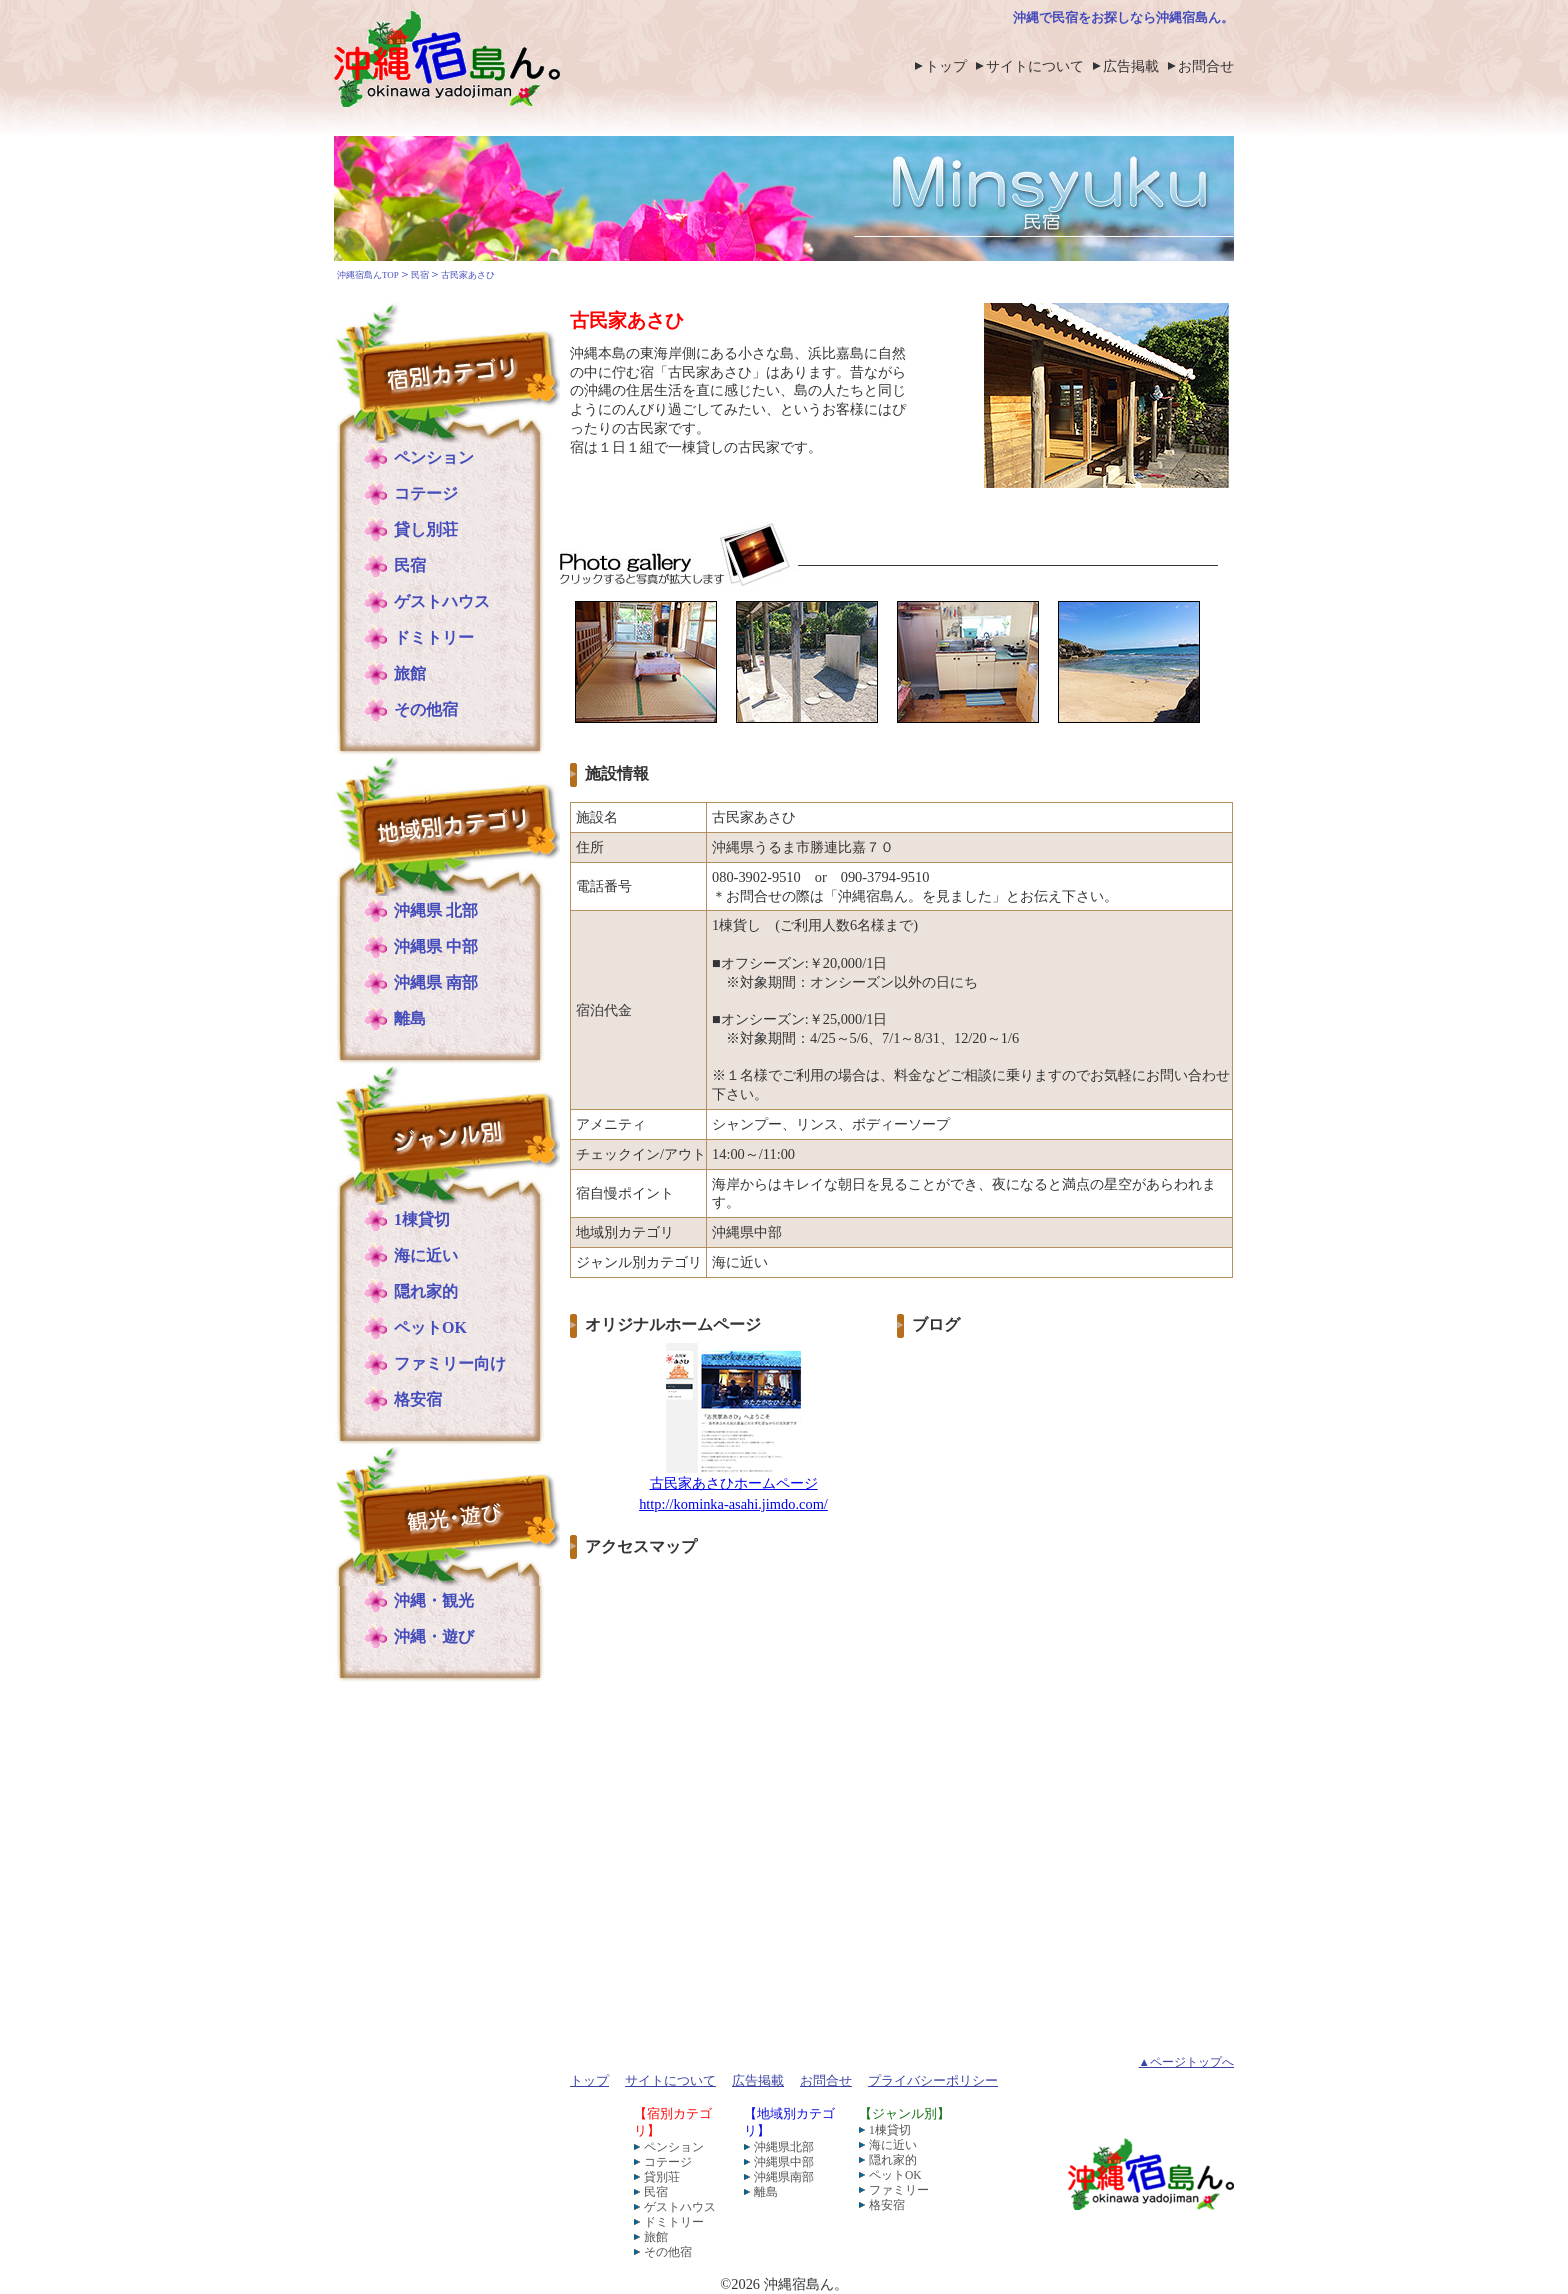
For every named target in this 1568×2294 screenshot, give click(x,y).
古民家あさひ (468, 275)
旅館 (410, 673)
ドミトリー (434, 637)
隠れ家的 (426, 1291)
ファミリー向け (450, 1363)
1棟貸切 (422, 1219)
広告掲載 (1131, 66)
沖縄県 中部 (436, 946)
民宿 (420, 275)
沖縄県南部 (784, 2177)
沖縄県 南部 (436, 982)
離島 (410, 1018)
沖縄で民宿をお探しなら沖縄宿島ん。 (1123, 18)
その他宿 (426, 709)
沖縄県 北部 (436, 910)
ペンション (434, 457)
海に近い (426, 1255)
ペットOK (430, 1327)
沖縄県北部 (784, 2147)
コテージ (426, 493)
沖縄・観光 (434, 1600)
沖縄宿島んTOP (368, 275)
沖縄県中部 (784, 2162)
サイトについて (1035, 66)
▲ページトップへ (1186, 2062)
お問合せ (1206, 66)
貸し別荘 (426, 529)
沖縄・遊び (434, 1636)
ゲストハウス (442, 601)
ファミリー (899, 2190)
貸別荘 (662, 2177)
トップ (946, 66)
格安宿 (418, 1399)
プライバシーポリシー (933, 2081)
